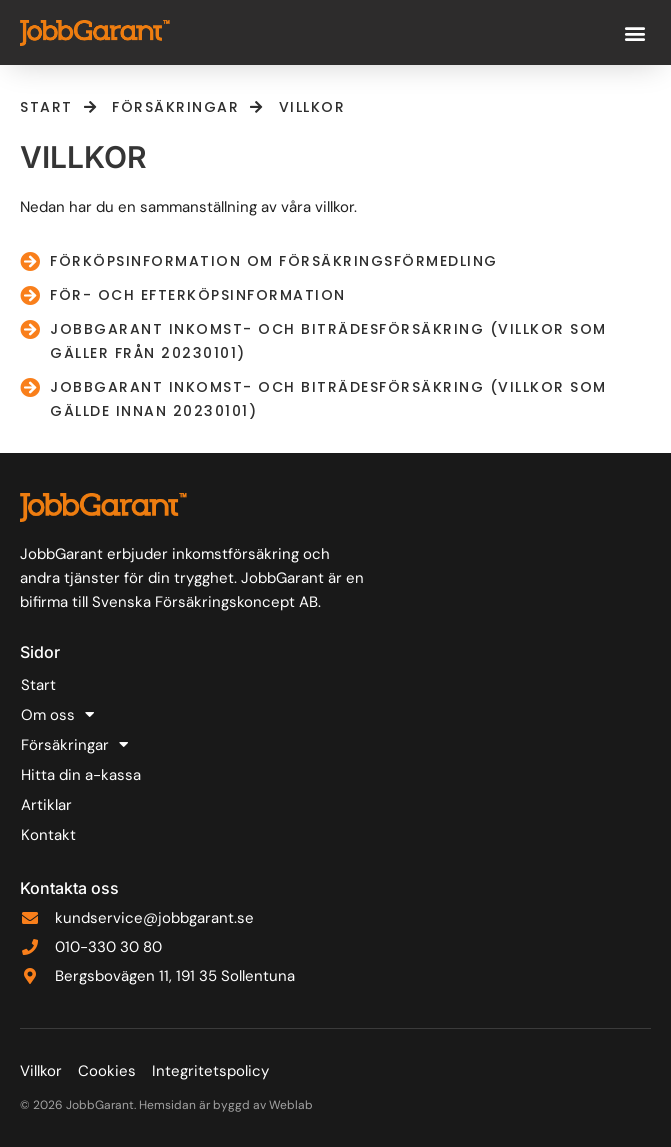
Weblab (291, 1105)
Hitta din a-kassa (81, 775)
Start (38, 685)
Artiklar (46, 805)
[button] (634, 32)
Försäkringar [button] (74, 745)
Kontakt (48, 835)
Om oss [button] (57, 715)
